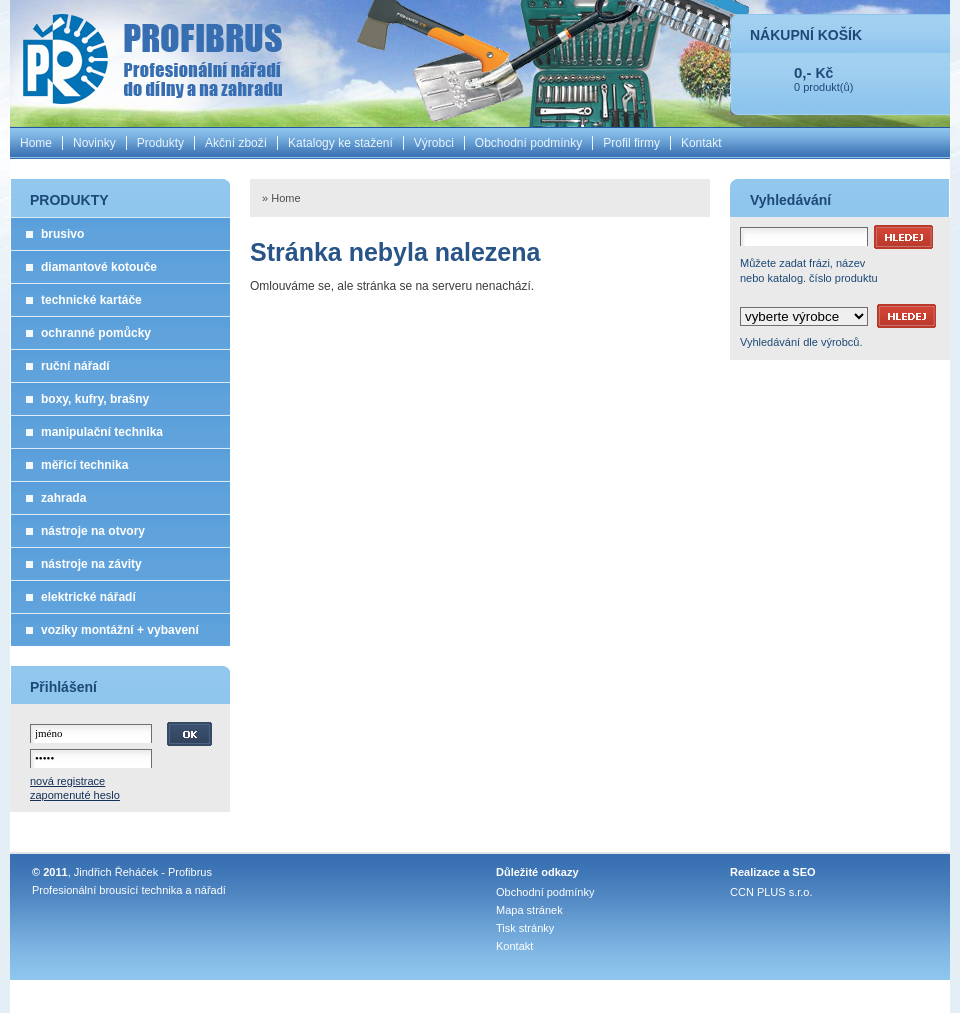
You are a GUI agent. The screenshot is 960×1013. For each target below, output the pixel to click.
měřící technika (84, 465)
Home (36, 143)
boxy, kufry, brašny (95, 399)
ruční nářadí (75, 366)
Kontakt (701, 143)
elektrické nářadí (88, 597)
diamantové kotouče (99, 267)
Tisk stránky (525, 928)
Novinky (94, 143)
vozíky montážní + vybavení (120, 630)
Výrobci (434, 143)
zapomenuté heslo (75, 795)
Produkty (160, 143)
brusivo (62, 234)
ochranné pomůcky (96, 333)
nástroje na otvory (93, 531)
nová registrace (67, 781)
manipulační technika (102, 432)
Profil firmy (631, 143)
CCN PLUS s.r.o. (771, 892)
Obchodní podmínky (528, 143)
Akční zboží (236, 143)
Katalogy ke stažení (340, 143)
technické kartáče (91, 300)
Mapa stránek (529, 910)
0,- (803, 72)
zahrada (63, 498)
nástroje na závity (91, 564)
